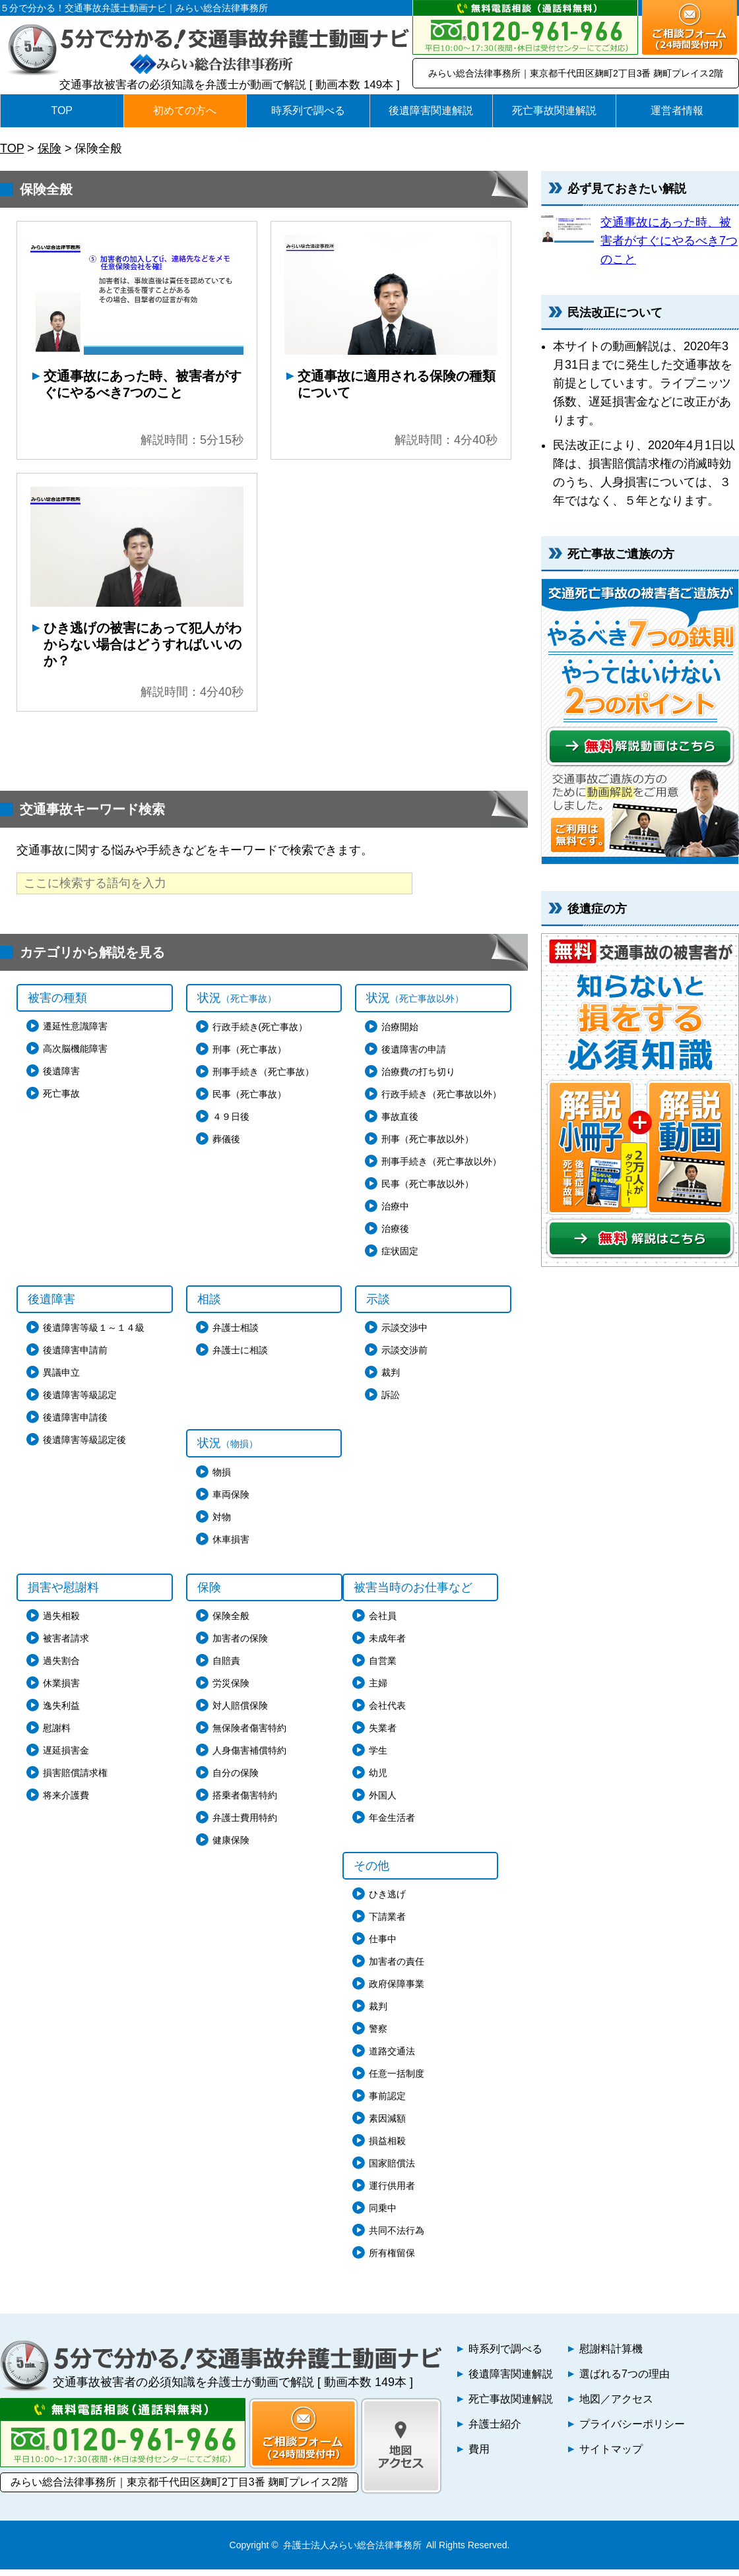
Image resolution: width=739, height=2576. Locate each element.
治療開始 (399, 1033)
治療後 (395, 1235)
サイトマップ (611, 2455)
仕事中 (383, 1945)
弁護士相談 (235, 1334)
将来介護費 (66, 1801)
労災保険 (230, 1689)
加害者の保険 (240, 1645)
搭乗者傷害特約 (244, 1801)
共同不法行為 (396, 2237)
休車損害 (230, 1546)
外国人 (383, 1801)
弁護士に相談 (240, 1356)
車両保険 (230, 1501)
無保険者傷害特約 (249, 1734)
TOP (62, 110)
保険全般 (230, 1622)
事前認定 (387, 2102)
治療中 (395, 1213)
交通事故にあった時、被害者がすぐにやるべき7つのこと (669, 241)
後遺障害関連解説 (431, 110)
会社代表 (387, 1712)
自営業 (383, 1667)
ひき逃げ (387, 1900)
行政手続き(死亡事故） (260, 1033)
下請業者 (387, 1923)
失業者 (383, 1734)
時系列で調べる (308, 110)
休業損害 (61, 1689)
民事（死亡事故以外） (427, 1190)
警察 (378, 2035)
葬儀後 (226, 1145)
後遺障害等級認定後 (84, 1446)
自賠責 (226, 1667)
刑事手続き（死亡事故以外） (441, 1168)
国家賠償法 (392, 2169)
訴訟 (390, 1401)
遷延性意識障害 (75, 1032)
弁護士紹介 (494, 2430)
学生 (378, 1757)
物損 (221, 1478)
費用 (479, 2455)
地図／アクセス (616, 2405)
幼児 (378, 1779)
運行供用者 (392, 2192)
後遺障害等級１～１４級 (94, 1334)
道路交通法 (392, 2057)
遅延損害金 (66, 1757)
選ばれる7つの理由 (624, 2380)
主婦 (378, 1689)
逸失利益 (61, 1712)
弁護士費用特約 (244, 1824)
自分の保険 (235, 1779)
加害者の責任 (396, 1968)
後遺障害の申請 (413, 1056)
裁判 (390, 1379)
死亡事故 (61, 1100)
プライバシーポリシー (632, 2430)
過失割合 (61, 1667)
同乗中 (383, 2214)
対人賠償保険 (240, 1712)
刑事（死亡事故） (249, 1056)
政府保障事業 (396, 1990)
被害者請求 (66, 1645)
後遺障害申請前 (75, 1356)
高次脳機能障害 (75, 1055)
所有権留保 (392, 2259)
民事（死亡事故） (249, 1100)
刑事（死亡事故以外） (427, 1145)
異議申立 (61, 1379)
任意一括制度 (396, 2080)
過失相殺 (61, 1622)
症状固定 (399, 1257)
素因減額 (387, 2125)
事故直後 (399, 1123)
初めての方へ (184, 110)
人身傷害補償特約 (249, 1757)
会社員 (383, 1622)
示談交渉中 (404, 1334)
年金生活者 (392, 1824)
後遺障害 (61, 1077)
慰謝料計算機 (611, 2355)
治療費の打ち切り (418, 1078)
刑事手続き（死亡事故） (263, 1078)
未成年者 (387, 1645)
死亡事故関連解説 (554, 110)
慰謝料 (57, 1734)
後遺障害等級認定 (80, 1401)
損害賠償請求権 (75, 1779)
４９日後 (230, 1123)
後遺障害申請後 (75, 1424)
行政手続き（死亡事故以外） (441, 1100)
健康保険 (230, 1846)
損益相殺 (387, 2147)
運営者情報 (677, 110)
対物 (221, 1523)
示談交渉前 (404, 1356)
